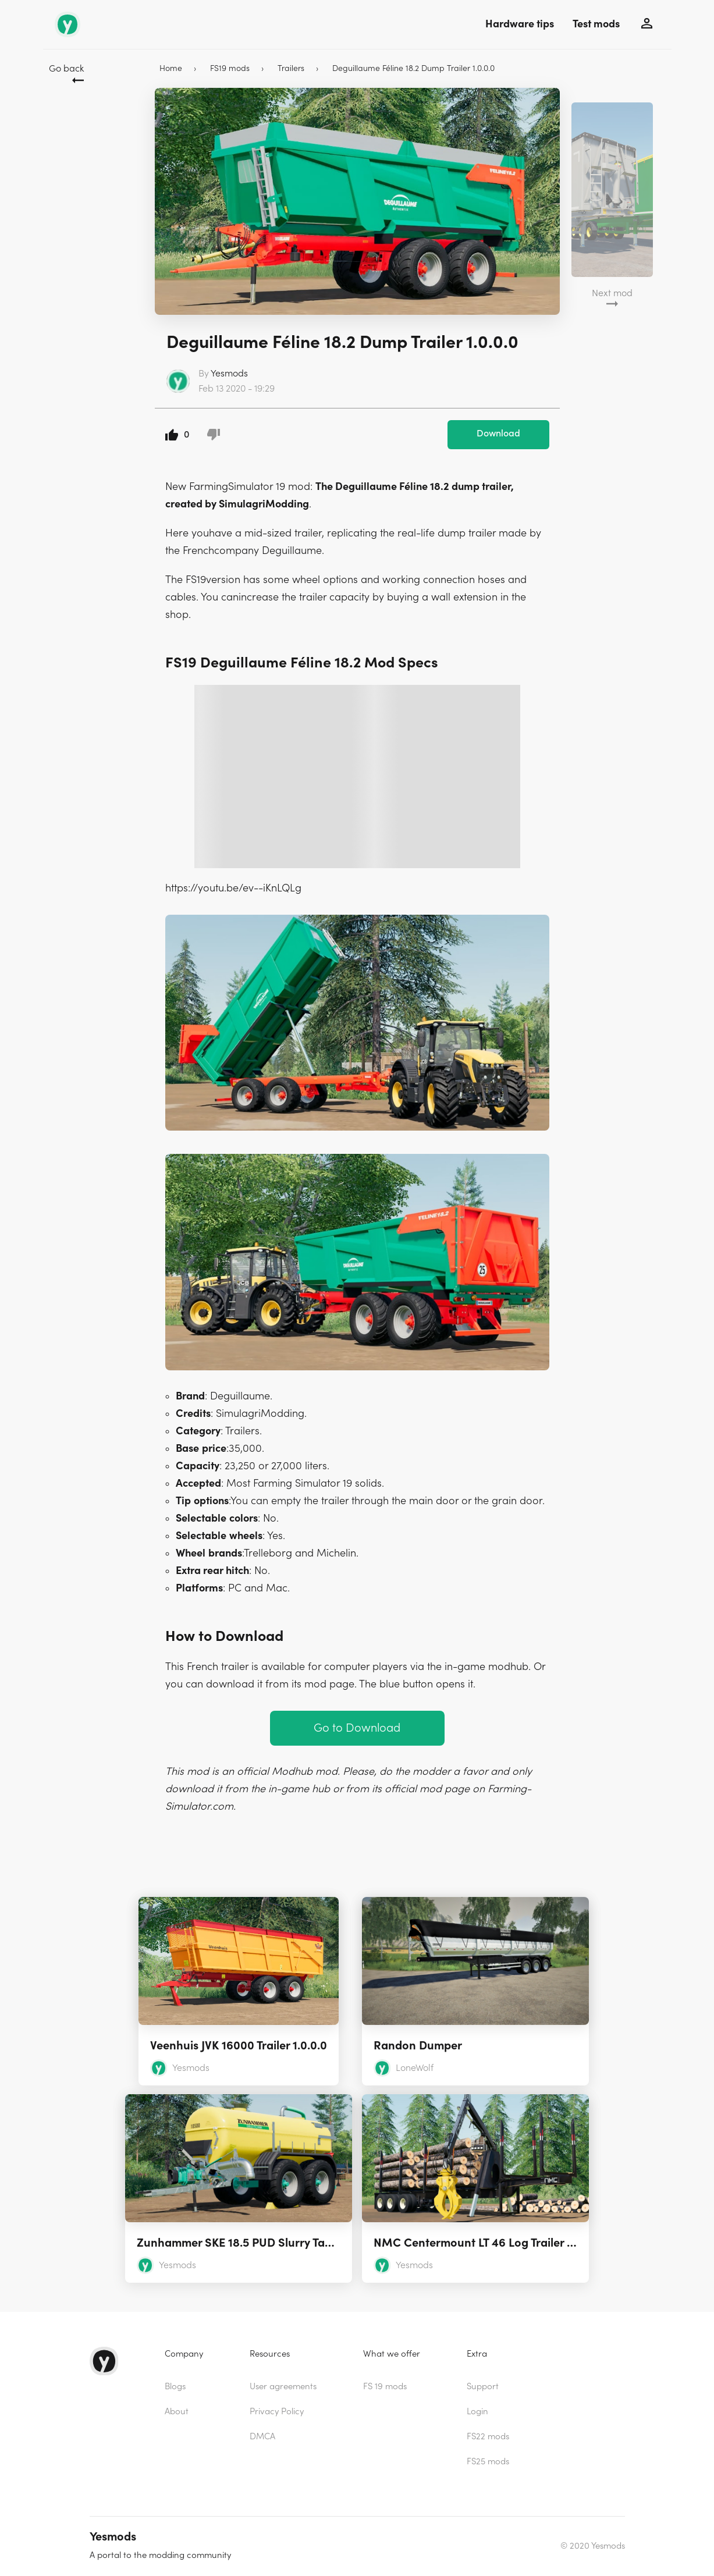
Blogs (175, 2387)
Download (498, 433)
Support (483, 2387)
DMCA (262, 2437)
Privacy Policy (277, 2412)
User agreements (283, 2387)
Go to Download (357, 1728)
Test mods (596, 24)
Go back (66, 68)
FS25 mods (488, 2462)
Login (477, 2412)
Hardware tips (519, 24)
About (177, 2412)
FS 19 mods (385, 2387)
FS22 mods (488, 2437)
